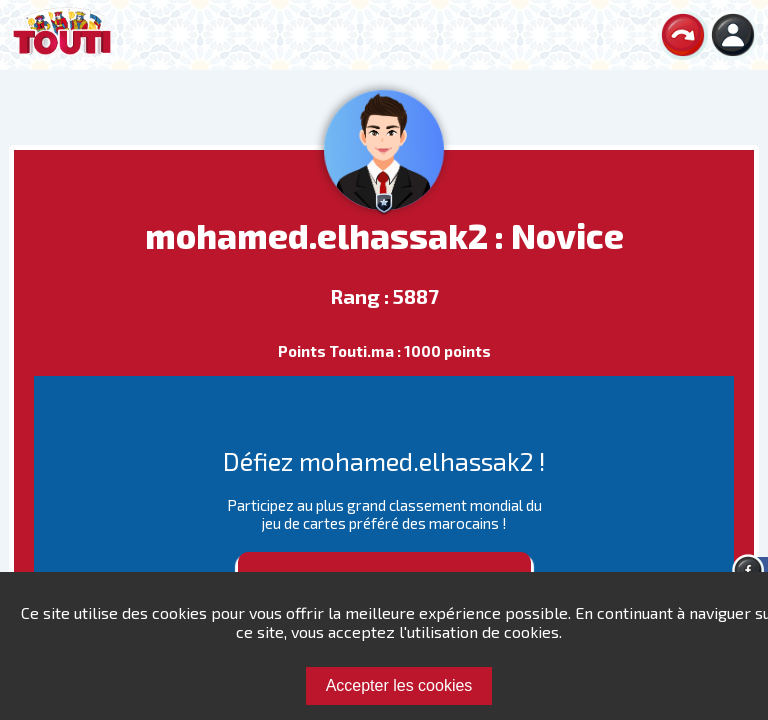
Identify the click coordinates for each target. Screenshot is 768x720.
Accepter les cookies (399, 685)
